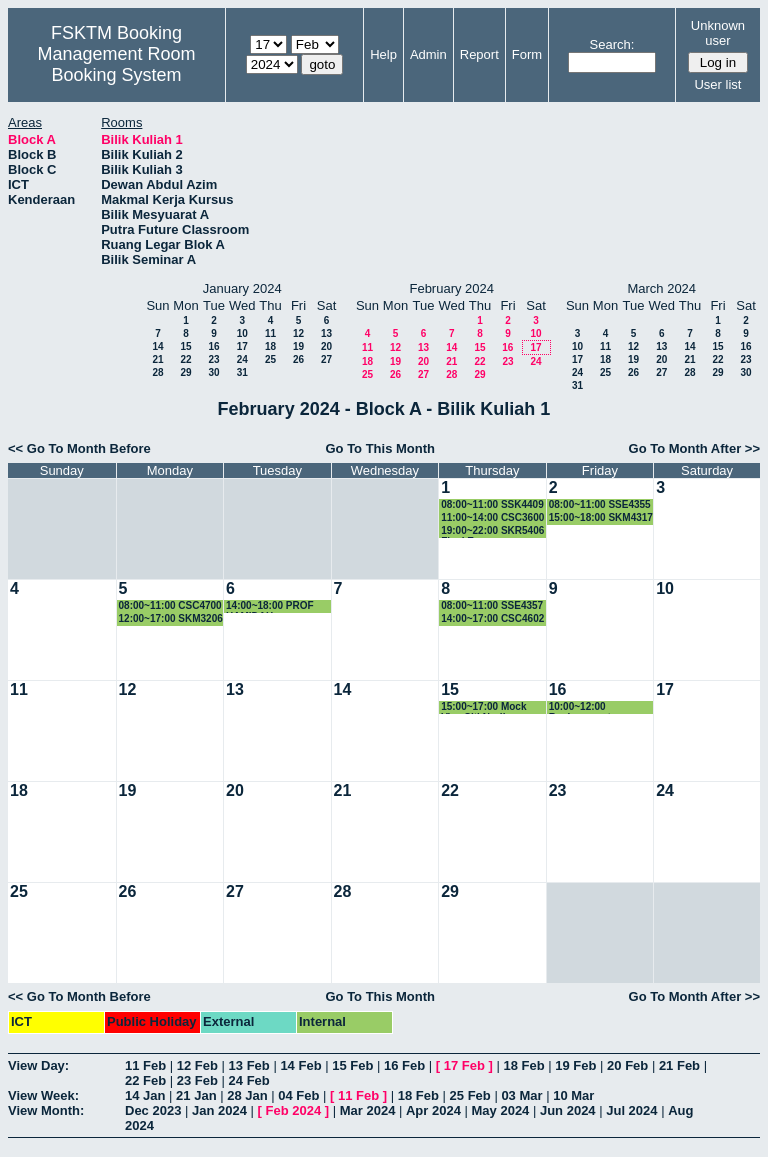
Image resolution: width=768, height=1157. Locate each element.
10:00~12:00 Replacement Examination (580, 707)
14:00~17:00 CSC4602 (492, 618)
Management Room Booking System (116, 64)
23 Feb (197, 1080)
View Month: (46, 1110)
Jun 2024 (568, 1110)
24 (242, 359)
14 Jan (145, 1095)
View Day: (38, 1065)
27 (326, 359)
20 (326, 346)
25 (270, 359)
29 (185, 372)
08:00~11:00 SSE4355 (600, 504)
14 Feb (300, 1065)
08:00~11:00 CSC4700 (170, 605)
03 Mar (521, 1095)
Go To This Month (380, 448)
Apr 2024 (433, 1110)
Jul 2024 (631, 1110)
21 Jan (196, 1095)
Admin (428, 54)
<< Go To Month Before (79, 448)
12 (298, 333)
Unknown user (718, 33)
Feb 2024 (294, 1110)
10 (242, 333)
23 (213, 359)
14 (157, 346)
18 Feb (523, 1065)
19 (298, 346)
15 (185, 346)
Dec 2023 (153, 1110)
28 (157, 372)
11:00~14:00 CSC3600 (492, 517)
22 (185, 359)
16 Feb (404, 1065)
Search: (612, 44)
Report (479, 54)
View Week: (43, 1095)
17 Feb (464, 1065)
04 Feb (298, 1095)
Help (383, 54)
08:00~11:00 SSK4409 (492, 504)
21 (157, 359)
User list (717, 84)
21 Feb (679, 1065)
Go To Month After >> (694, 448)
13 (326, 333)
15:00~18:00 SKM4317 (601, 517)
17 (242, 346)
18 (270, 346)
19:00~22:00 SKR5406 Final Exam (492, 531)
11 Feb (145, 1065)
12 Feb (197, 1065)
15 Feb (352, 1065)
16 (213, 346)
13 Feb (249, 1065)
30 (213, 372)
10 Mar (573, 1095)
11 (270, 333)
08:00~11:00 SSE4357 (492, 605)
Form (527, 54)
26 (298, 359)
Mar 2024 (368, 1110)
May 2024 (501, 1110)
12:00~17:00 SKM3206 (171, 618)
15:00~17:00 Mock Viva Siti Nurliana (483, 707)
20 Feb (627, 1065)
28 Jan (247, 1095)
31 (242, 372)
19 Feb (575, 1065)
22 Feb (145, 1080)
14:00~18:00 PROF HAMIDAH (270, 606)
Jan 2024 (219, 1110)
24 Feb (249, 1080)
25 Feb (470, 1095)
